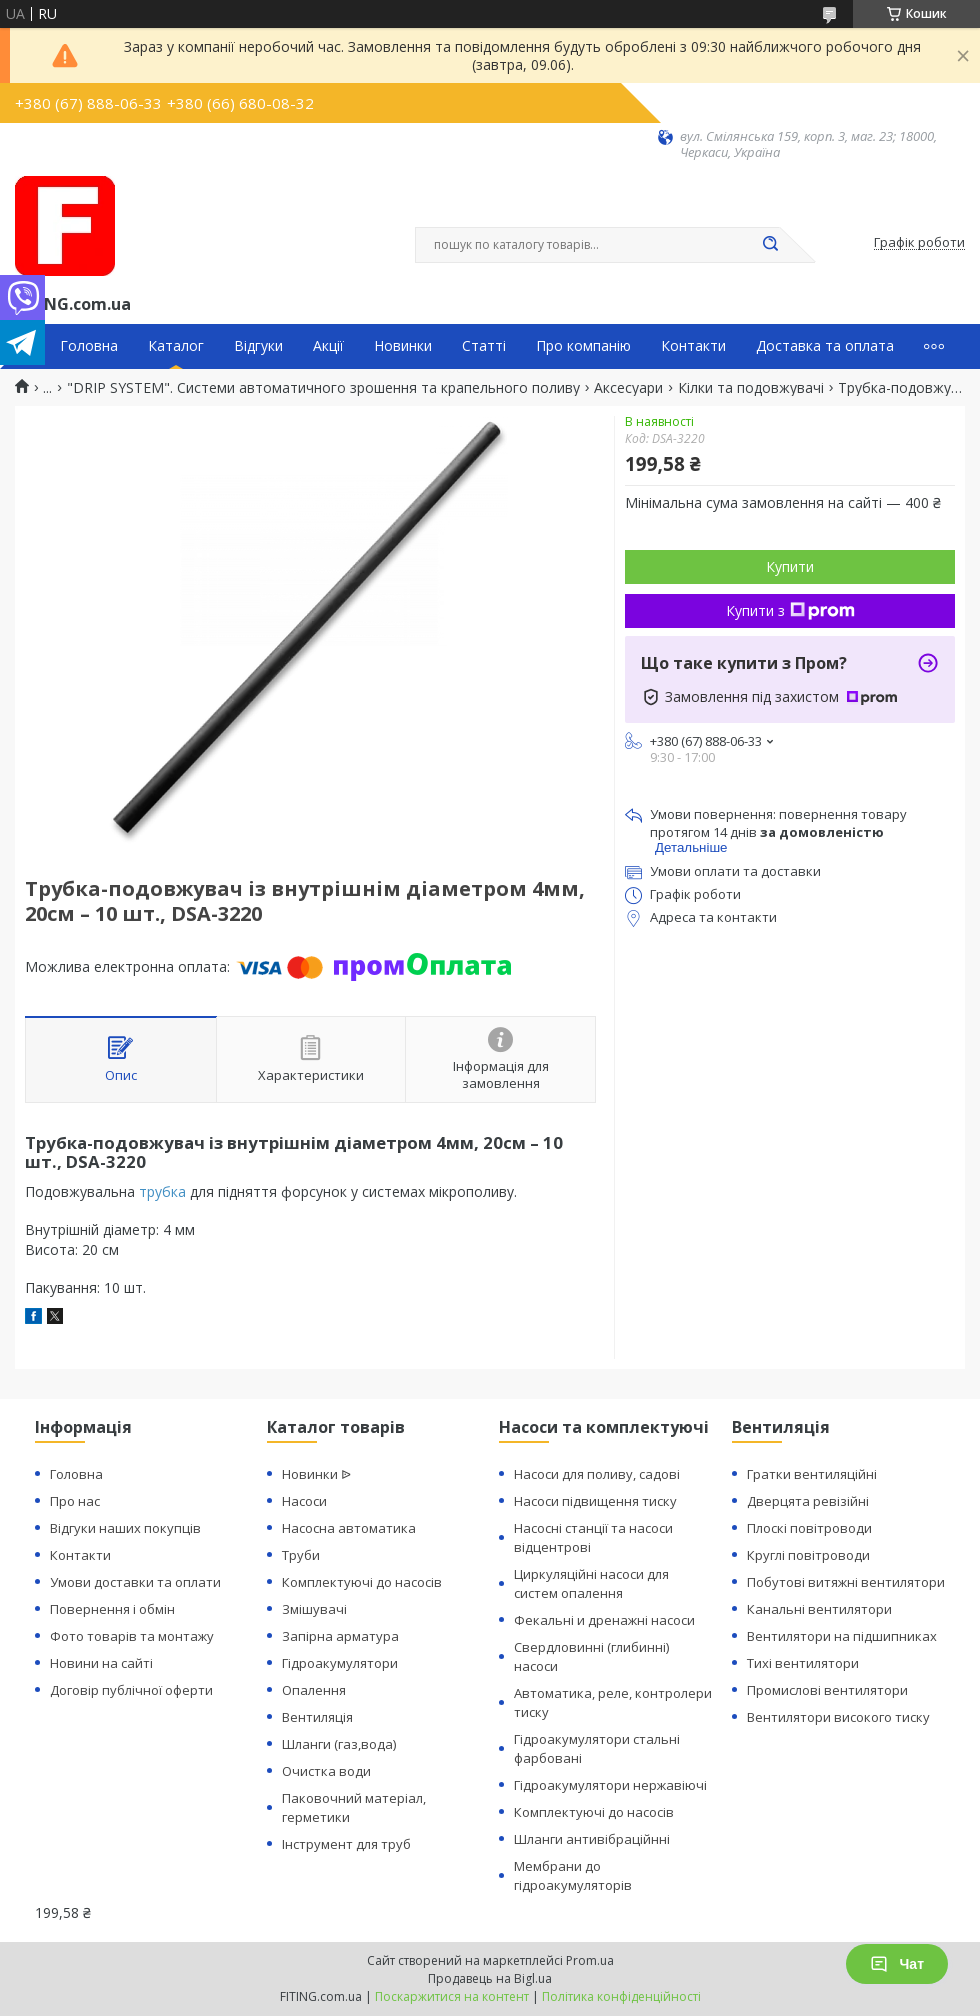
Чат (897, 1964)
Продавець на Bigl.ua (490, 1978)
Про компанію (583, 346)
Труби (301, 1555)
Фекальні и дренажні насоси (604, 1620)
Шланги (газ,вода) (339, 1744)
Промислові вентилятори (827, 1690)
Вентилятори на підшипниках (842, 1636)
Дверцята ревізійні (808, 1501)
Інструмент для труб (346, 1844)
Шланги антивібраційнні (592, 1839)
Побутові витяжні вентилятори (846, 1582)
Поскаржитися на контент (452, 1996)
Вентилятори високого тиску (838, 1717)
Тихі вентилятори (803, 1663)
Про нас (75, 1501)
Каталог (176, 346)
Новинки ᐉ (316, 1474)
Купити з (790, 610)
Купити (790, 566)
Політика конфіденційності (621, 1996)
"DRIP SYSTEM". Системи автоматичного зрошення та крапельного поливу (323, 388)
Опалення (314, 1690)
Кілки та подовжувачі (751, 388)
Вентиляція (317, 1717)
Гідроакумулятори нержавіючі (610, 1785)
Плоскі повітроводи (809, 1528)
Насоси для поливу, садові (597, 1474)
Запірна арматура (340, 1636)
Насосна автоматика (349, 1528)
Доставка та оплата (825, 346)
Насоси (304, 1501)
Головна (89, 346)
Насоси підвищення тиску (595, 1501)
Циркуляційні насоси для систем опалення (591, 1583)
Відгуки (258, 346)
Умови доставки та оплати (135, 1582)
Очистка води (326, 1771)
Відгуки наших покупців (125, 1528)
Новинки (403, 346)
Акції (328, 346)
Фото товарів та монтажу (132, 1636)
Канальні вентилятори (819, 1609)
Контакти (693, 346)
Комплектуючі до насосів (362, 1582)
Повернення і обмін (112, 1609)
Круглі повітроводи (808, 1555)
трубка (162, 1191)
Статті (484, 346)
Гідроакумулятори (340, 1663)
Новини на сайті (101, 1663)
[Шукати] (770, 245)
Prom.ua (590, 1960)
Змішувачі (314, 1609)
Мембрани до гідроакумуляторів (573, 1875)
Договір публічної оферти (131, 1690)
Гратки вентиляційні (812, 1474)
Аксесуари (628, 388)
